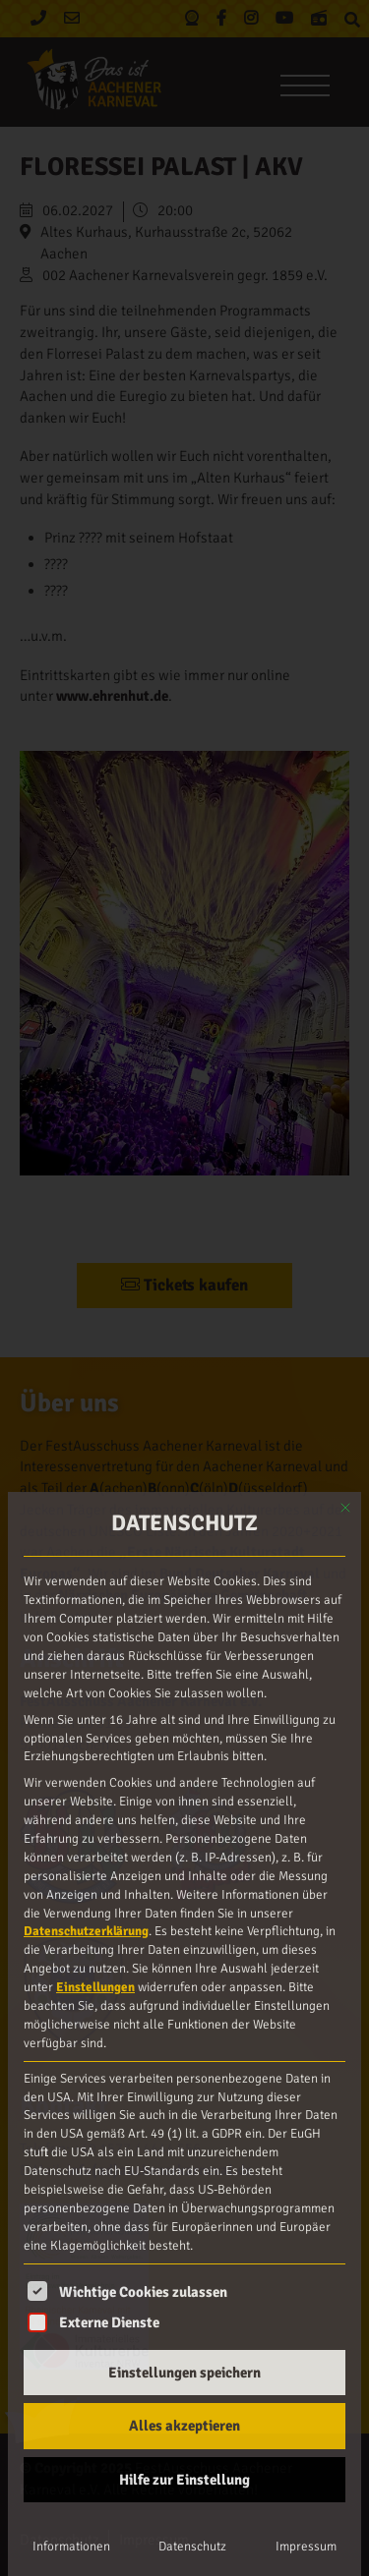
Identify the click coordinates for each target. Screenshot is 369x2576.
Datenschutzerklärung (86, 1931)
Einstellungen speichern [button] (184, 2372)
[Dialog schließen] (345, 1507)
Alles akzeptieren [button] (184, 2425)
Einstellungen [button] (95, 1987)
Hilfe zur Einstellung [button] (184, 2480)
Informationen (71, 2546)
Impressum (306, 2546)
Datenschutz (192, 2546)
